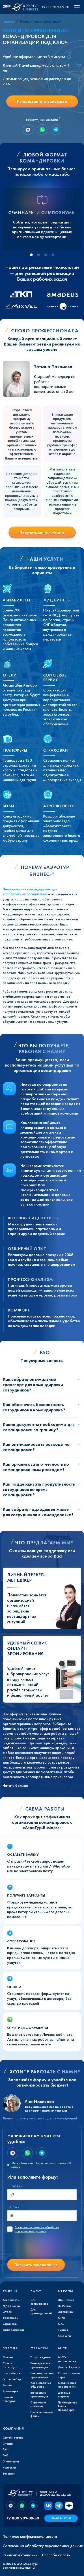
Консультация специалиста (42, 101)
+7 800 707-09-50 (55, 7)
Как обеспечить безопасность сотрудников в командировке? (34, 1407)
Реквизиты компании (20, 2555)
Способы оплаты (56, 2555)
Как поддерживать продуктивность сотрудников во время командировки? (39, 1489)
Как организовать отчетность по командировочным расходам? (36, 1466)
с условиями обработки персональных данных (37, 2229)
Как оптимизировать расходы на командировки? (36, 1446)
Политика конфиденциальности (30, 2536)
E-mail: (14, 2207)
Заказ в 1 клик (61, 2518)
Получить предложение (36, 2264)
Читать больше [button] (15, 1785)
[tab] (31, 254)
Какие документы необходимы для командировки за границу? (39, 1427)
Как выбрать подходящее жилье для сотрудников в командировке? (38, 1512)
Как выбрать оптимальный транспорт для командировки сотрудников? (33, 1384)
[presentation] (41, 2246)
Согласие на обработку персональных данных (43, 2545)
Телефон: (16, 2186)
